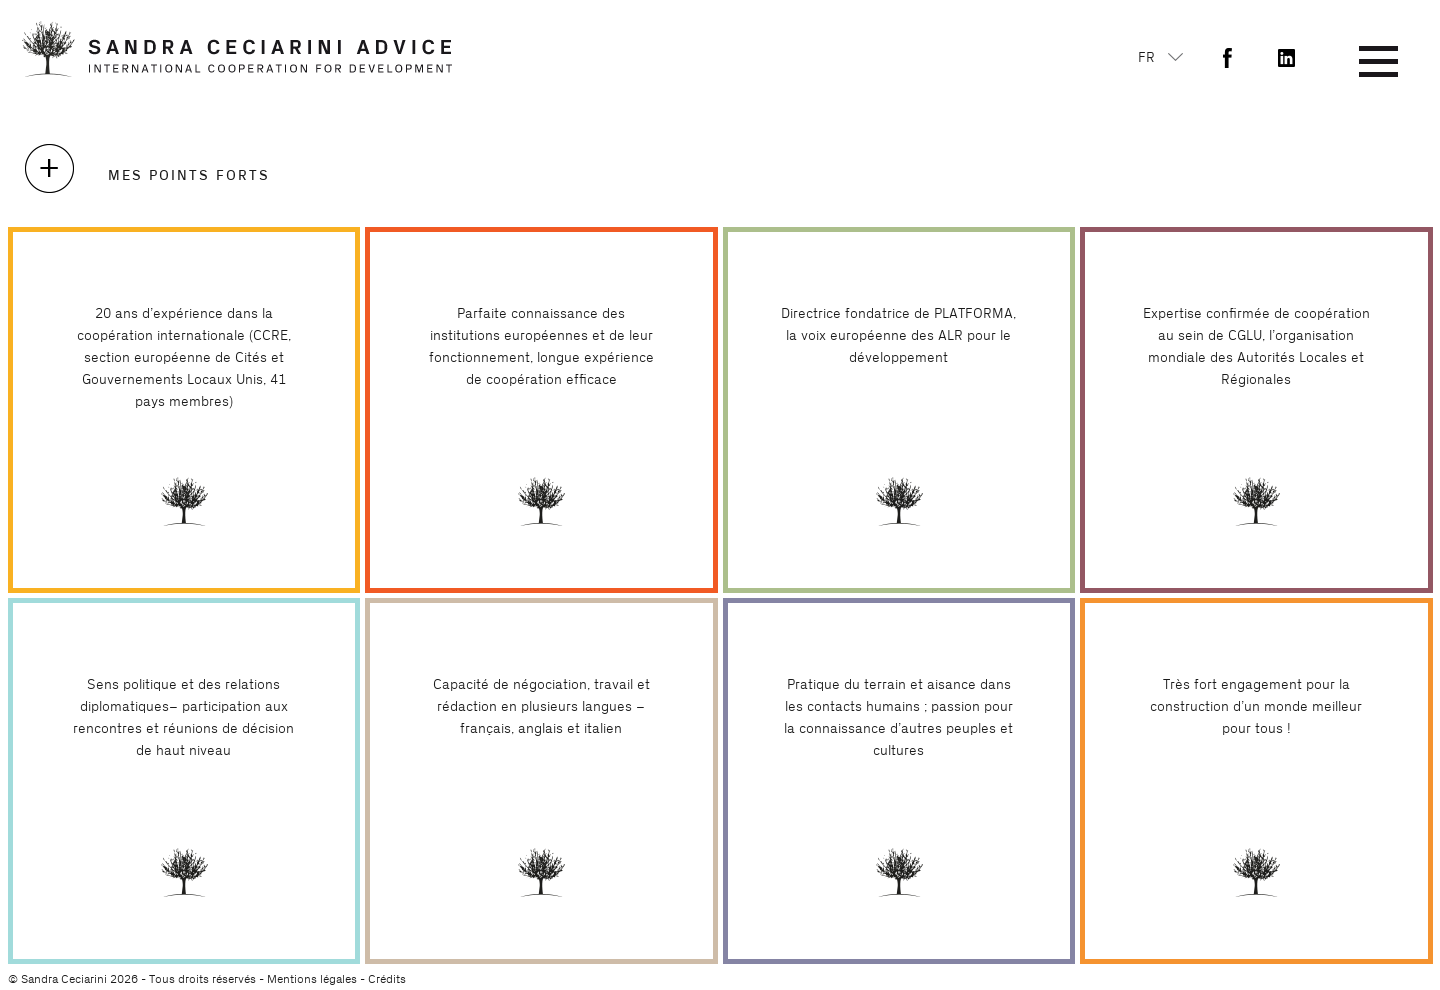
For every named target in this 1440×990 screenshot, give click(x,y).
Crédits (387, 979)
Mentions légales (312, 979)
